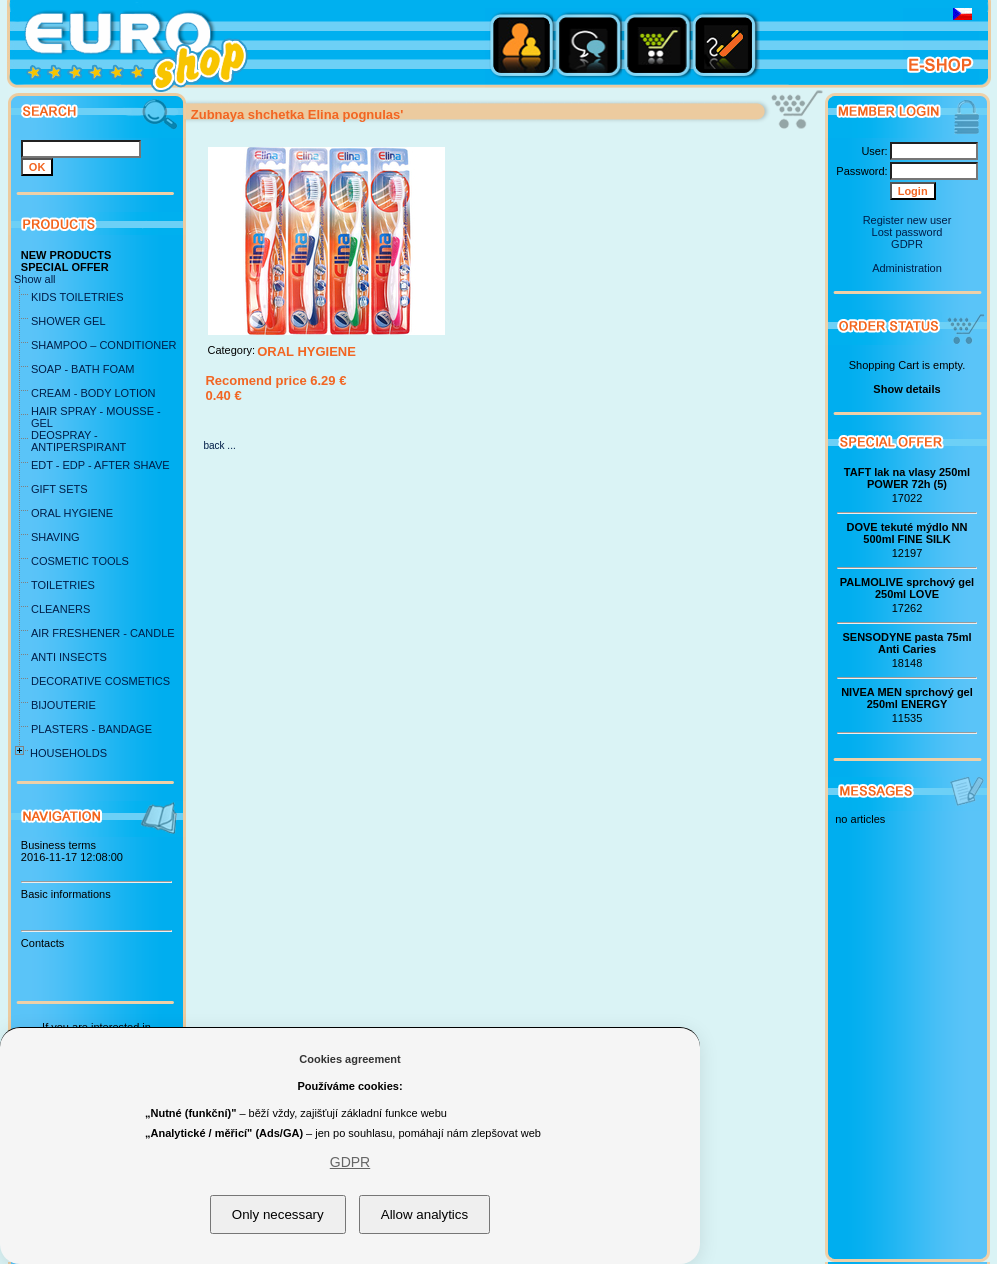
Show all (35, 279)
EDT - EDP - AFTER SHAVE (100, 465)
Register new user (907, 220)
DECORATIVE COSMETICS (100, 681)
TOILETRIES (63, 585)
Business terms (58, 845)
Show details (906, 389)
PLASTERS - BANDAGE (91, 729)
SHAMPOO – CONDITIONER (103, 345)
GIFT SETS (59, 489)
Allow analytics (424, 1214)
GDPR (907, 244)
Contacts (42, 943)
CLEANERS (60, 609)
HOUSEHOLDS (68, 753)
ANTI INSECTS (69, 657)
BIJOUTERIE (63, 705)
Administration (907, 268)
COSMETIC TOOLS (80, 561)
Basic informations (66, 894)
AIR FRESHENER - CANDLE (103, 633)
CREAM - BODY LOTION (93, 393)
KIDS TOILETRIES (77, 297)
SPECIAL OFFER (65, 267)
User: (874, 151)
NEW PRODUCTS (66, 255)
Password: (861, 171)
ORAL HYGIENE (72, 513)
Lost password (907, 232)
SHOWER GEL (68, 321)
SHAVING (55, 537)
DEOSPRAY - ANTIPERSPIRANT (78, 441)
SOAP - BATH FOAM (83, 369)
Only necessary (278, 1214)
